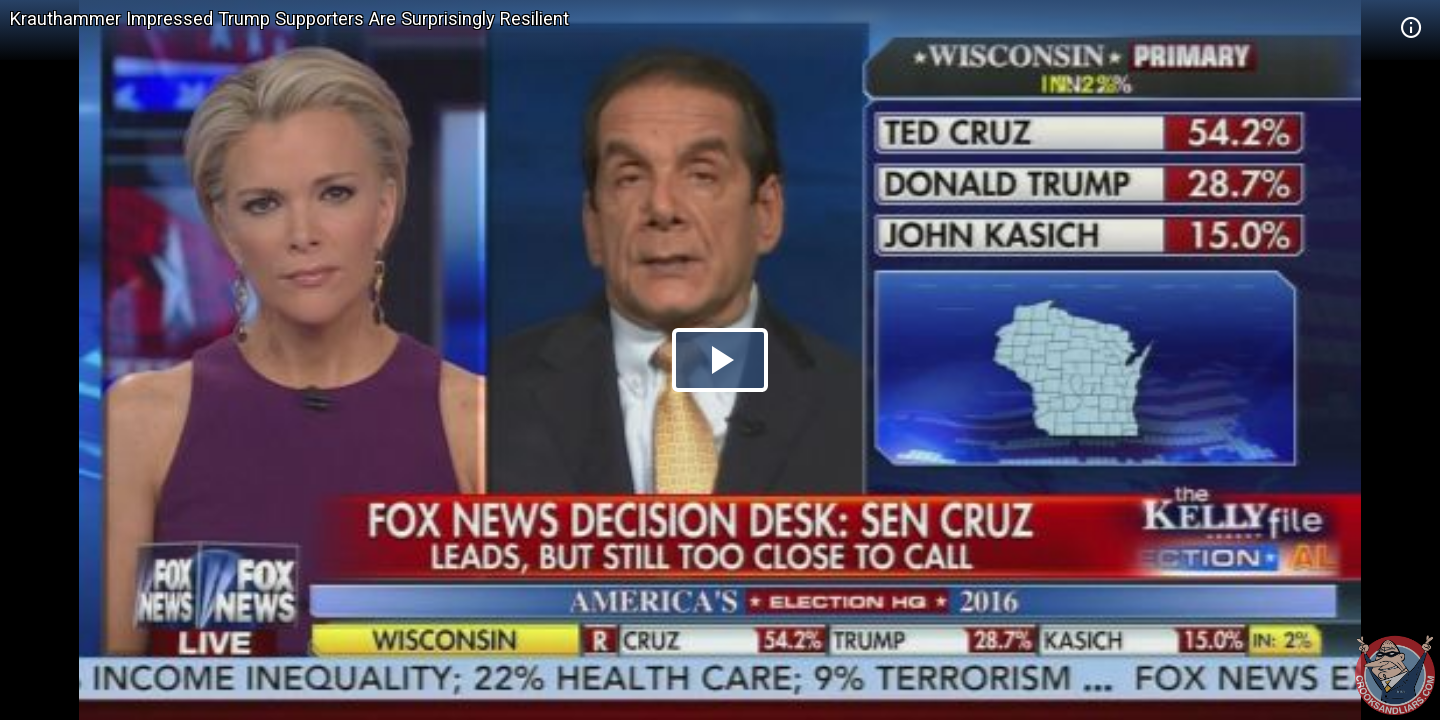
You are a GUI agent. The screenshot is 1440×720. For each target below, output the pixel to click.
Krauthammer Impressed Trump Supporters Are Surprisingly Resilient (289, 18)
